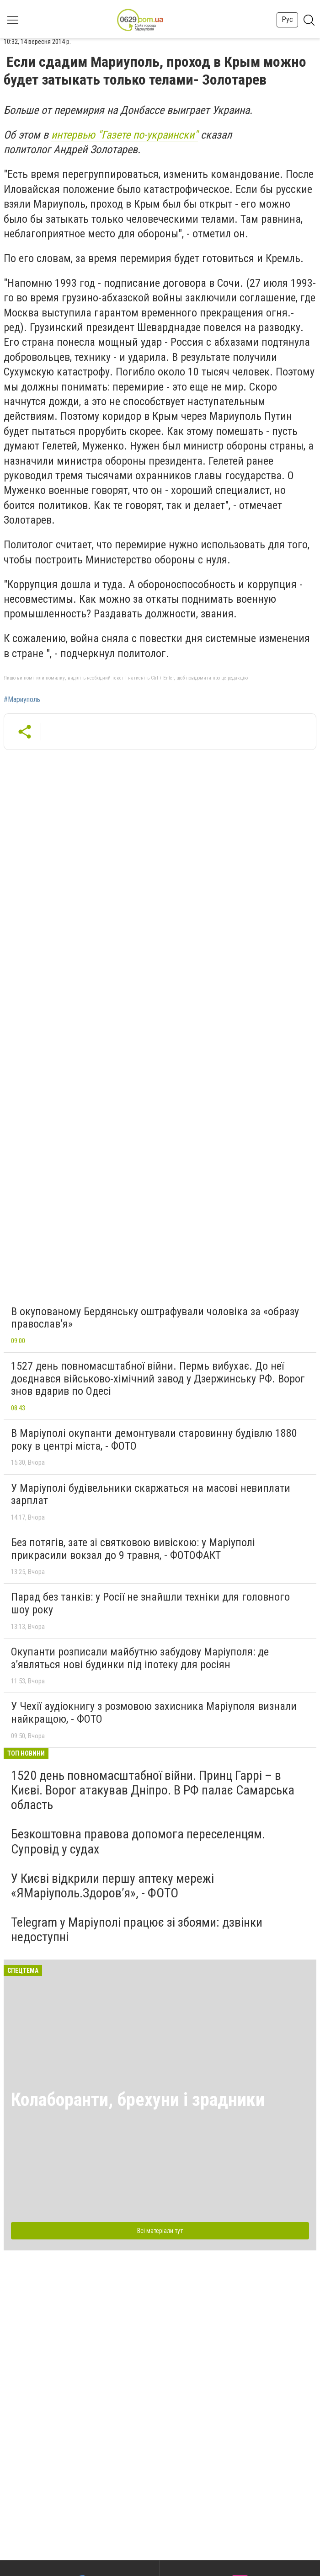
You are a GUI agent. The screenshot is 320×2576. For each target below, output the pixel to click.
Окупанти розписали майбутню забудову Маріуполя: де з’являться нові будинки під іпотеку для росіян (140, 1658)
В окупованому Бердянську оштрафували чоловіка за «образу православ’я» (155, 1318)
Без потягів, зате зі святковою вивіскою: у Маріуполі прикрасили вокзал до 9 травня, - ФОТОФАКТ (133, 1549)
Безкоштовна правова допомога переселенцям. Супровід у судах (138, 1841)
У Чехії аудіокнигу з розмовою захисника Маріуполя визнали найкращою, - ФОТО (154, 1712)
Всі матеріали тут (160, 2230)
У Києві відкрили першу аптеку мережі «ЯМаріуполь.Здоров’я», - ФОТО (112, 1886)
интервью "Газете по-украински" (124, 135)
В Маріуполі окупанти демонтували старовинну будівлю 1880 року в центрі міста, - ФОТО (154, 1439)
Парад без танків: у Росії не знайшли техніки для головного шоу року (150, 1603)
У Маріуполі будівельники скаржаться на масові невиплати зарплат (150, 1494)
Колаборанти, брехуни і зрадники (138, 2099)
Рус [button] (287, 19)
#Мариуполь (22, 700)
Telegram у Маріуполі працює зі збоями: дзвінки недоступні (136, 1929)
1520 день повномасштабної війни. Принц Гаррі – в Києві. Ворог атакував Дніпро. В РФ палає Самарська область (152, 1790)
